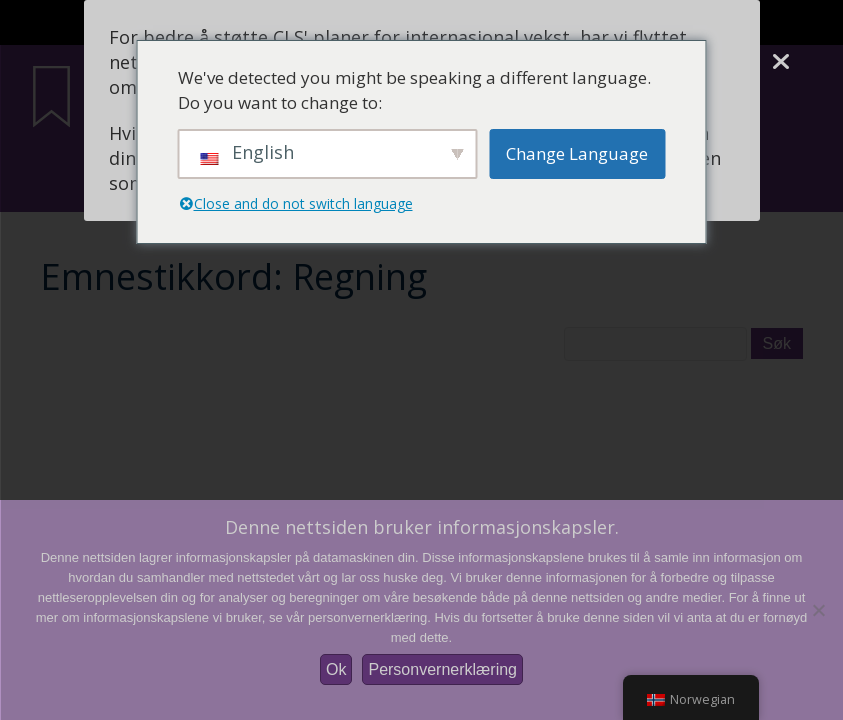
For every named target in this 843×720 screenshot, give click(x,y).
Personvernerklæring (442, 669)
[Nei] (818, 610)
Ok (336, 669)
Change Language (577, 153)
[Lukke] (780, 62)
